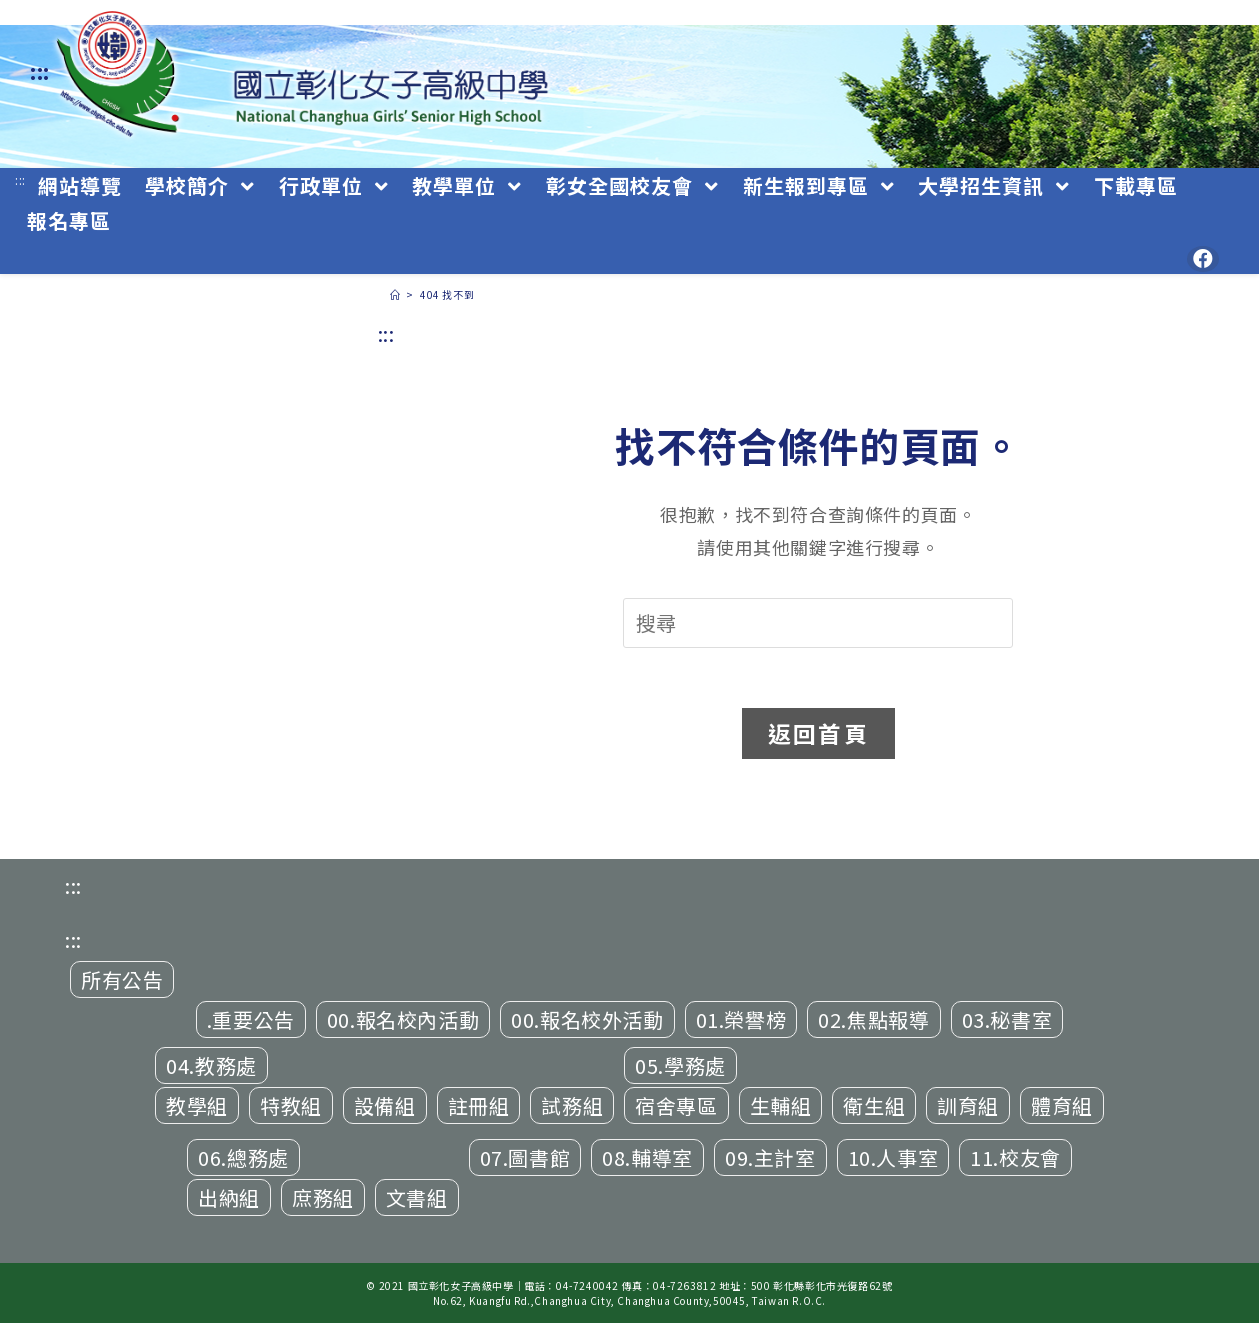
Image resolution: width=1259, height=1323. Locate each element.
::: (40, 71)
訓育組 (968, 1105)
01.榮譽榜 (741, 1019)
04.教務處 (211, 1065)
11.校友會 (1015, 1157)
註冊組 (479, 1105)
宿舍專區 (676, 1105)
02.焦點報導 (873, 1019)
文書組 (417, 1197)
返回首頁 (818, 733)
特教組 (291, 1105)
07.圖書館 (525, 1157)
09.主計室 (770, 1157)
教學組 (197, 1105)
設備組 (385, 1105)
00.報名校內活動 (403, 1019)
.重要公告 (251, 1019)
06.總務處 (243, 1157)
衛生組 (874, 1105)
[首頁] (395, 294)
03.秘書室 (1007, 1019)
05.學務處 (680, 1065)
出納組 (229, 1197)
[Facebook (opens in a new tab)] (1203, 259)
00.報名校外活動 (587, 1019)
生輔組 (781, 1105)
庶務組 (323, 1197)
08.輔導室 (647, 1157)
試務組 (572, 1105)
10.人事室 (893, 1157)
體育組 (1062, 1105)
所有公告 (122, 979)
